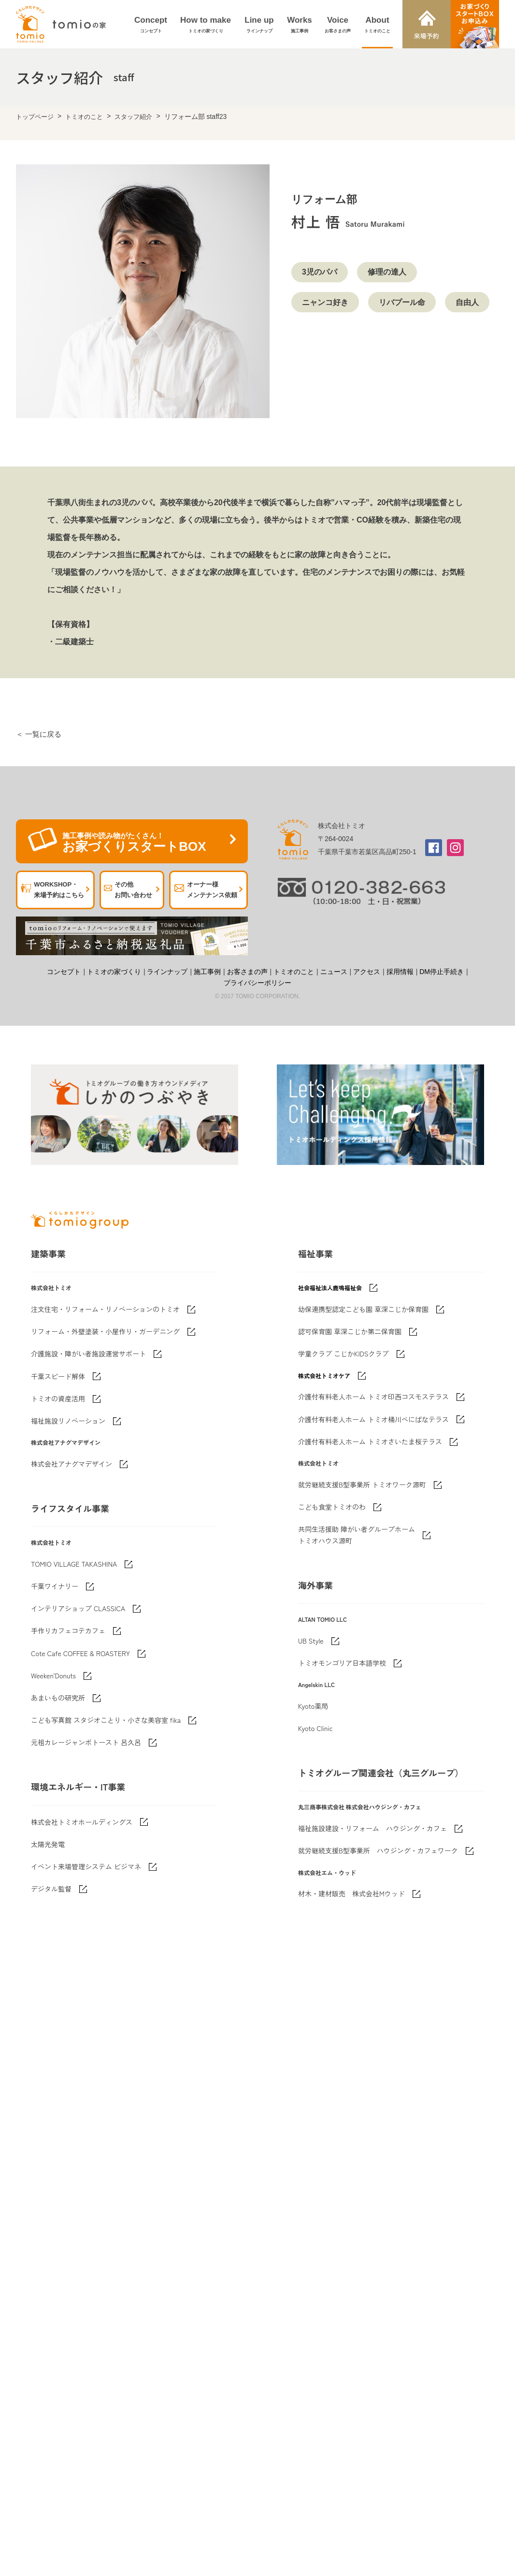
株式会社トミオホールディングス (81, 1822)
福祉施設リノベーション (68, 1421)
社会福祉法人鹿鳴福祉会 (330, 1287)
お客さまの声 (247, 971)
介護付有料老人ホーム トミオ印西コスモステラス (373, 1396)
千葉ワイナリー (54, 1586)
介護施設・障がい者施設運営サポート (88, 1353)
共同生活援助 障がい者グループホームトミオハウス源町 (356, 1534)
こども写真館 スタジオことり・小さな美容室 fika (106, 1720)
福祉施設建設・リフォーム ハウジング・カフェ (372, 1828)
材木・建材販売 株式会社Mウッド (351, 1893)
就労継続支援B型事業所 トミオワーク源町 (362, 1484)
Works (300, 25)
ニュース (333, 971)
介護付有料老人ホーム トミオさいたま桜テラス (370, 1441)
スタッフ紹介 (133, 116)
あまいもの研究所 (58, 1698)
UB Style (311, 1640)
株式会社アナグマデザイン (71, 1464)
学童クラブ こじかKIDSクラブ (343, 1353)
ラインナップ (167, 971)
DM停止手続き (441, 971)
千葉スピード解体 (58, 1376)
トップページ (35, 116)
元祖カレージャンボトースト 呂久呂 (86, 1742)
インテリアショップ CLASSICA (78, 1608)
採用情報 (400, 971)
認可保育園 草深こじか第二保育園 (349, 1331)
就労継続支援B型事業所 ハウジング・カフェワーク (378, 1850)
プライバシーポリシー (257, 983)
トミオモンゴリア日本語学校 (342, 1663)
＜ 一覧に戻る (38, 734)
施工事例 (207, 971)
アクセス (366, 971)
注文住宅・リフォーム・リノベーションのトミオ (105, 1309)
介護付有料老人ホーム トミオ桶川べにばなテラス (373, 1419)
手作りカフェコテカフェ (68, 1630)
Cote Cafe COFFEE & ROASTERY (80, 1653)
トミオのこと (84, 116)
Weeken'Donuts (53, 1675)
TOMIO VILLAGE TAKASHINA (74, 1564)
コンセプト (64, 971)
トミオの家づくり (114, 971)
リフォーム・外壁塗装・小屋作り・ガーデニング (105, 1331)
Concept (151, 25)
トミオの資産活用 (58, 1398)
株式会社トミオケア (324, 1375)
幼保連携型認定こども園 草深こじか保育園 (363, 1309)
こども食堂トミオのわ (332, 1507)
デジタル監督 (51, 1888)
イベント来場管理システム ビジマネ (86, 1866)
